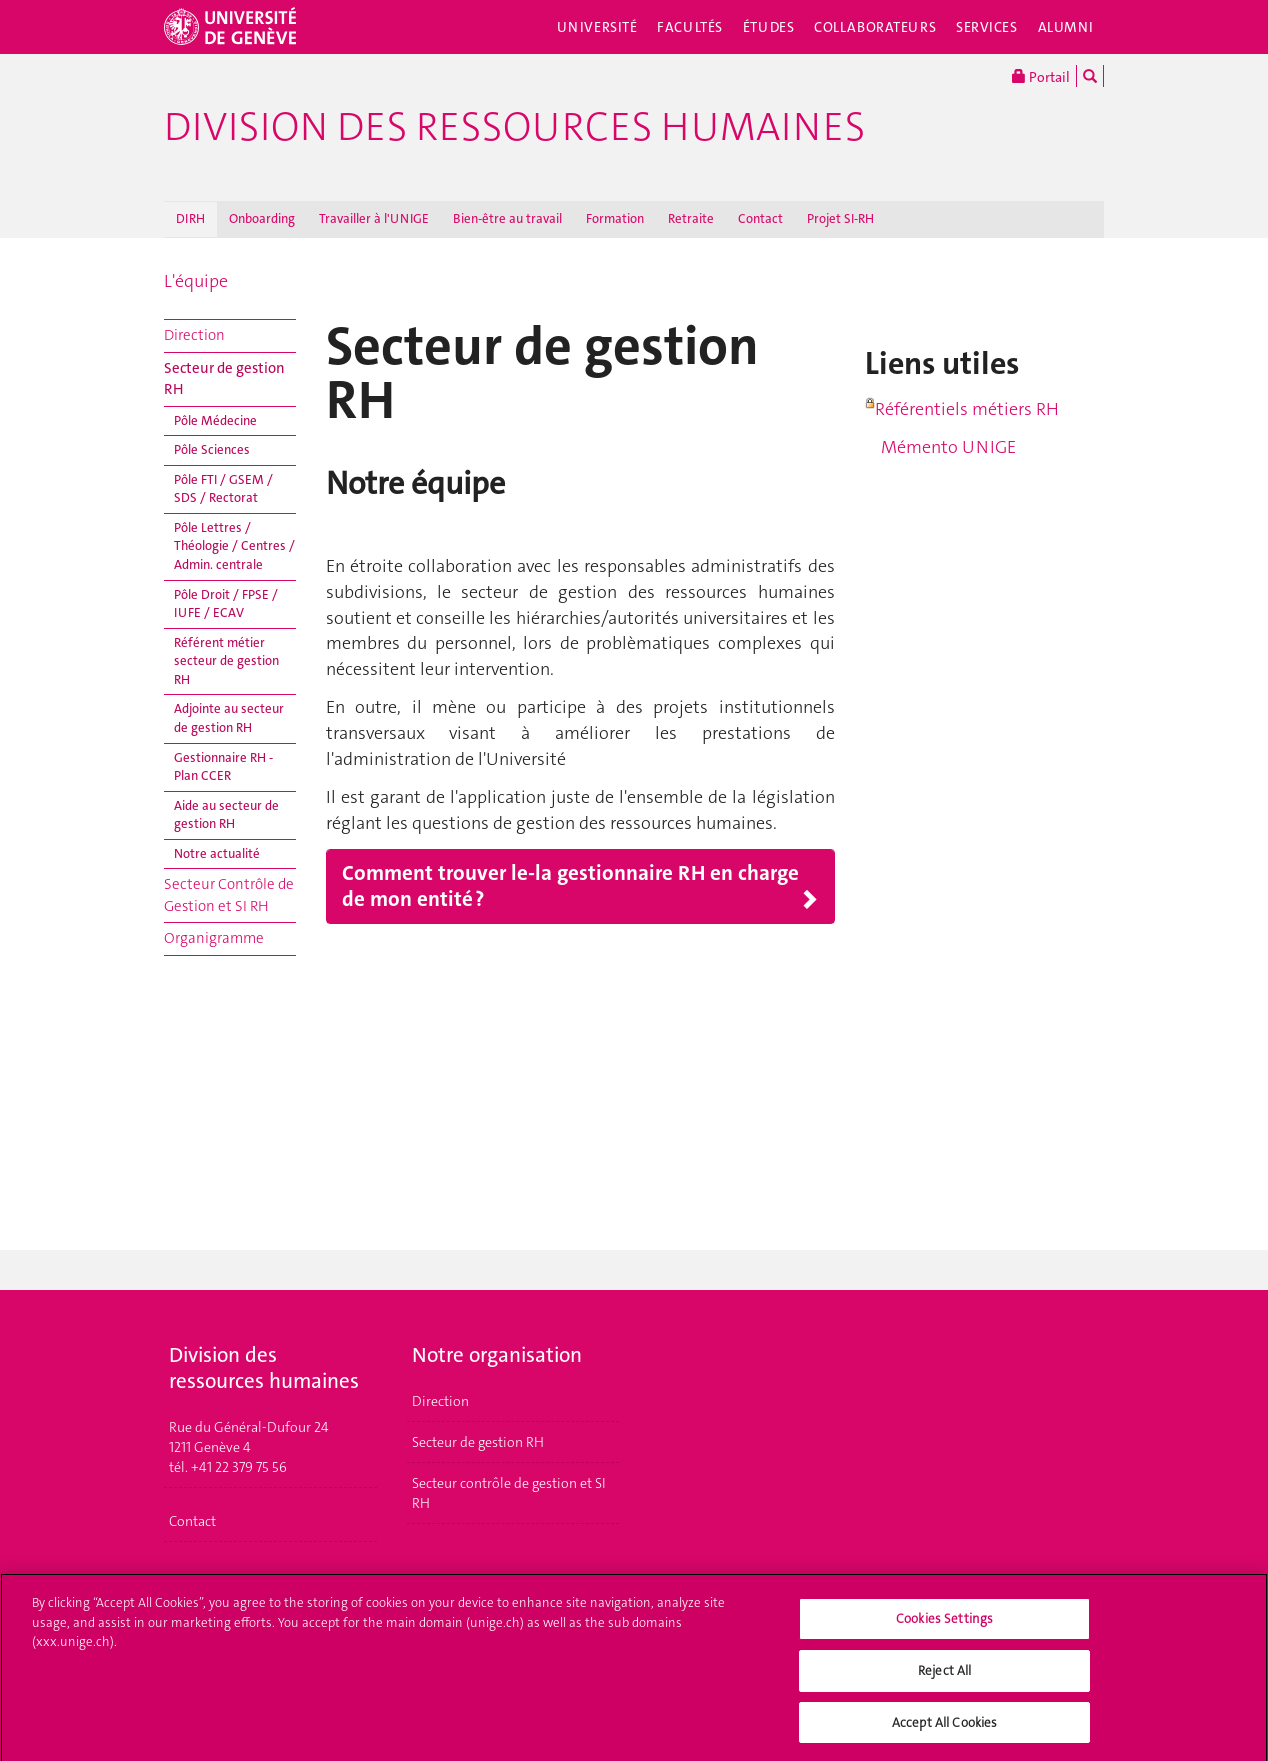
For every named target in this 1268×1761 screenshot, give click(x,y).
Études (768, 27)
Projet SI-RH (840, 218)
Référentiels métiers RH (967, 409)
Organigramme (214, 938)
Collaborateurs (875, 27)
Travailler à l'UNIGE (374, 218)
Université (597, 27)
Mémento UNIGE (940, 447)
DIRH (190, 218)
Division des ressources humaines (514, 127)
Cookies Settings (944, 1627)
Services (987, 27)
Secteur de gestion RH (224, 378)
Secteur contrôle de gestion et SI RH (509, 1493)
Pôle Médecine (215, 420)
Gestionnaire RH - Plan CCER (223, 767)
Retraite (691, 218)
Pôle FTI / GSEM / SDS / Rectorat (223, 489)
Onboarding (262, 218)
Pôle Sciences (212, 449)
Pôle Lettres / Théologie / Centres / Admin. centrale (234, 546)
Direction (194, 335)
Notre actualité (217, 853)
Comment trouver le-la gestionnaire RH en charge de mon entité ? (570, 886)
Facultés (690, 27)
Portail (1041, 76)
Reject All (944, 1678)
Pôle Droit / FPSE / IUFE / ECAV (226, 604)
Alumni (1066, 27)
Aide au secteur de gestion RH (226, 815)
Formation (615, 218)
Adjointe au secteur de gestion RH (229, 718)
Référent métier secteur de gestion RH (226, 661)
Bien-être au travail (507, 218)
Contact (760, 218)
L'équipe (196, 281)
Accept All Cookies (944, 1730)
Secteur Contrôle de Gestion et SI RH (229, 894)
